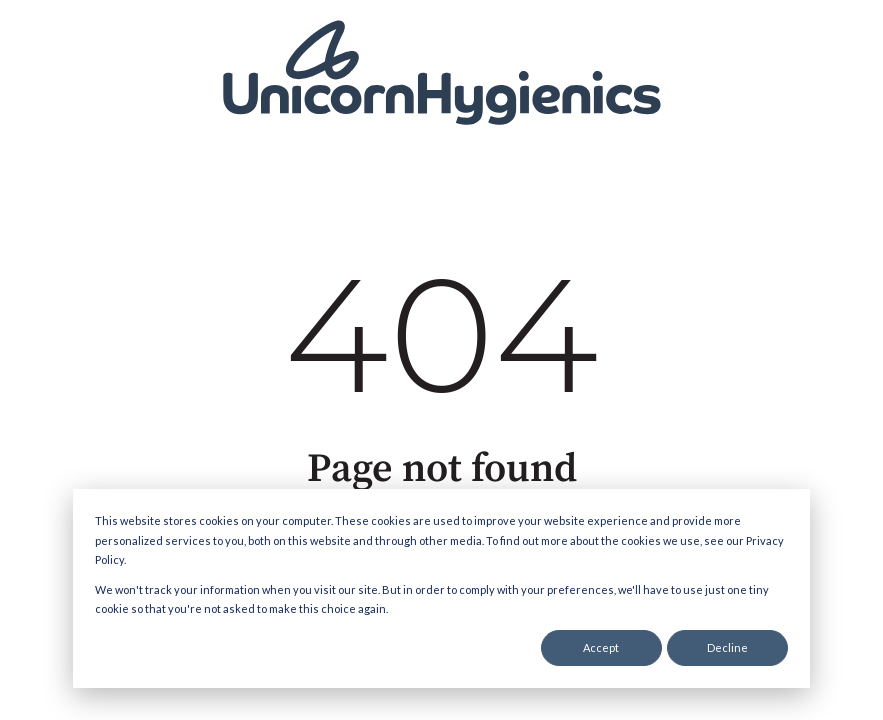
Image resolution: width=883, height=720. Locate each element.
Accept (601, 647)
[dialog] (441, 588)
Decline (727, 647)
